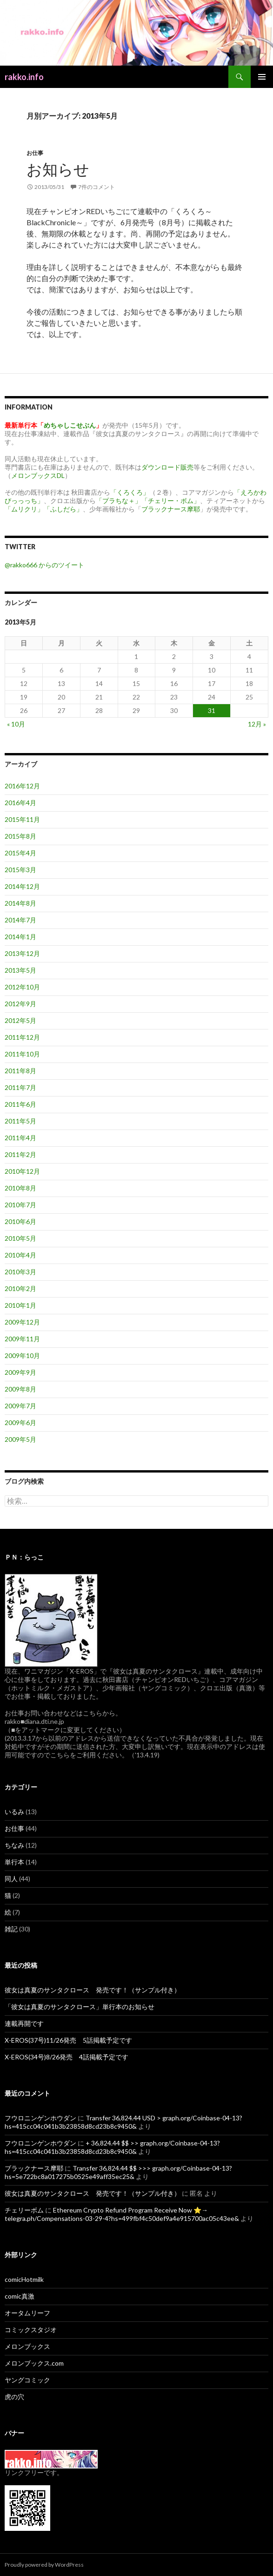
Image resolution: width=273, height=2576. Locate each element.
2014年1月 (20, 937)
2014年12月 (22, 886)
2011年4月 (20, 1138)
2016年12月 (22, 786)
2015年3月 (20, 870)
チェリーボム (24, 2210)
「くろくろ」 (129, 492)
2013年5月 (20, 970)
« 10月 (16, 724)
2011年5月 (20, 1121)
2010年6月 (20, 1221)
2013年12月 (22, 953)
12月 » (257, 724)
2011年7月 (20, 1087)
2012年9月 (20, 1004)
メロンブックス (27, 2346)
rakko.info (24, 77)
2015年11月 (22, 819)
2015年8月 (20, 836)
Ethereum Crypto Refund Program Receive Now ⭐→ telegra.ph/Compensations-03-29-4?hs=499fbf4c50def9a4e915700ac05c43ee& (122, 2214)
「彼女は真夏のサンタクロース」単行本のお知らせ (79, 2007)
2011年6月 (20, 1104)
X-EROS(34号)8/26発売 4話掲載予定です (66, 2057)
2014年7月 (20, 920)
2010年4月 (20, 1255)
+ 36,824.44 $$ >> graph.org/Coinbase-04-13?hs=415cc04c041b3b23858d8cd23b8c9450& (112, 2147)
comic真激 (19, 2296)
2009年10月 (22, 1355)
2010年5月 (20, 1238)
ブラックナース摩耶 (170, 509)
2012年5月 (20, 1020)
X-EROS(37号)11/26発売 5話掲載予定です (68, 2040)
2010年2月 (20, 1288)
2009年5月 (20, 1439)
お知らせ (58, 169)
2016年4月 (20, 803)
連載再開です (24, 2023)
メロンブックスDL (38, 475)
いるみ (14, 1812)
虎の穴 (14, 2397)
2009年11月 (22, 1339)
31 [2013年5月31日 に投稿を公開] (211, 710)
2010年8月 (20, 1188)
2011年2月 (20, 1154)
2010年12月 (22, 1171)
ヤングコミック (27, 2380)
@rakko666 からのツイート (44, 565)
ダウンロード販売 (167, 467)
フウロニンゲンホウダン (40, 2118)
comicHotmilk (24, 2279)
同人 (11, 1879)
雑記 (11, 1929)
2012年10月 (22, 987)
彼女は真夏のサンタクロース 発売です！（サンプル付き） (92, 1990)
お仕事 (35, 152)
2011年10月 (22, 1054)
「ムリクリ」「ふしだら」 (44, 509)
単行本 (14, 1862)
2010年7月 (20, 1205)
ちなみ (14, 1845)
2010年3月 (20, 1272)
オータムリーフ (27, 2313)
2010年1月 (20, 1305)
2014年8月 (20, 903)
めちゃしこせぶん (70, 425)
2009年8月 (20, 1389)
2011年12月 (22, 1037)
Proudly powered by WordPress (44, 2564)
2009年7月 (20, 1406)
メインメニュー (262, 77)
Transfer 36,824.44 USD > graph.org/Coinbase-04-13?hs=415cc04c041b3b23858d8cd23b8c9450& (123, 2122)
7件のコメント (96, 186)
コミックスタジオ (31, 2330)
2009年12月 (22, 1322)
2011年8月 (20, 1071)
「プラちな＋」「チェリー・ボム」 (148, 500)
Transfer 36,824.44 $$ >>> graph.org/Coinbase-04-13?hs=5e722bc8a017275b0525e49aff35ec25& (118, 2172)
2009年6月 (20, 1422)
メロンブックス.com (34, 2363)
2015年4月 (20, 853)
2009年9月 (20, 1372)
